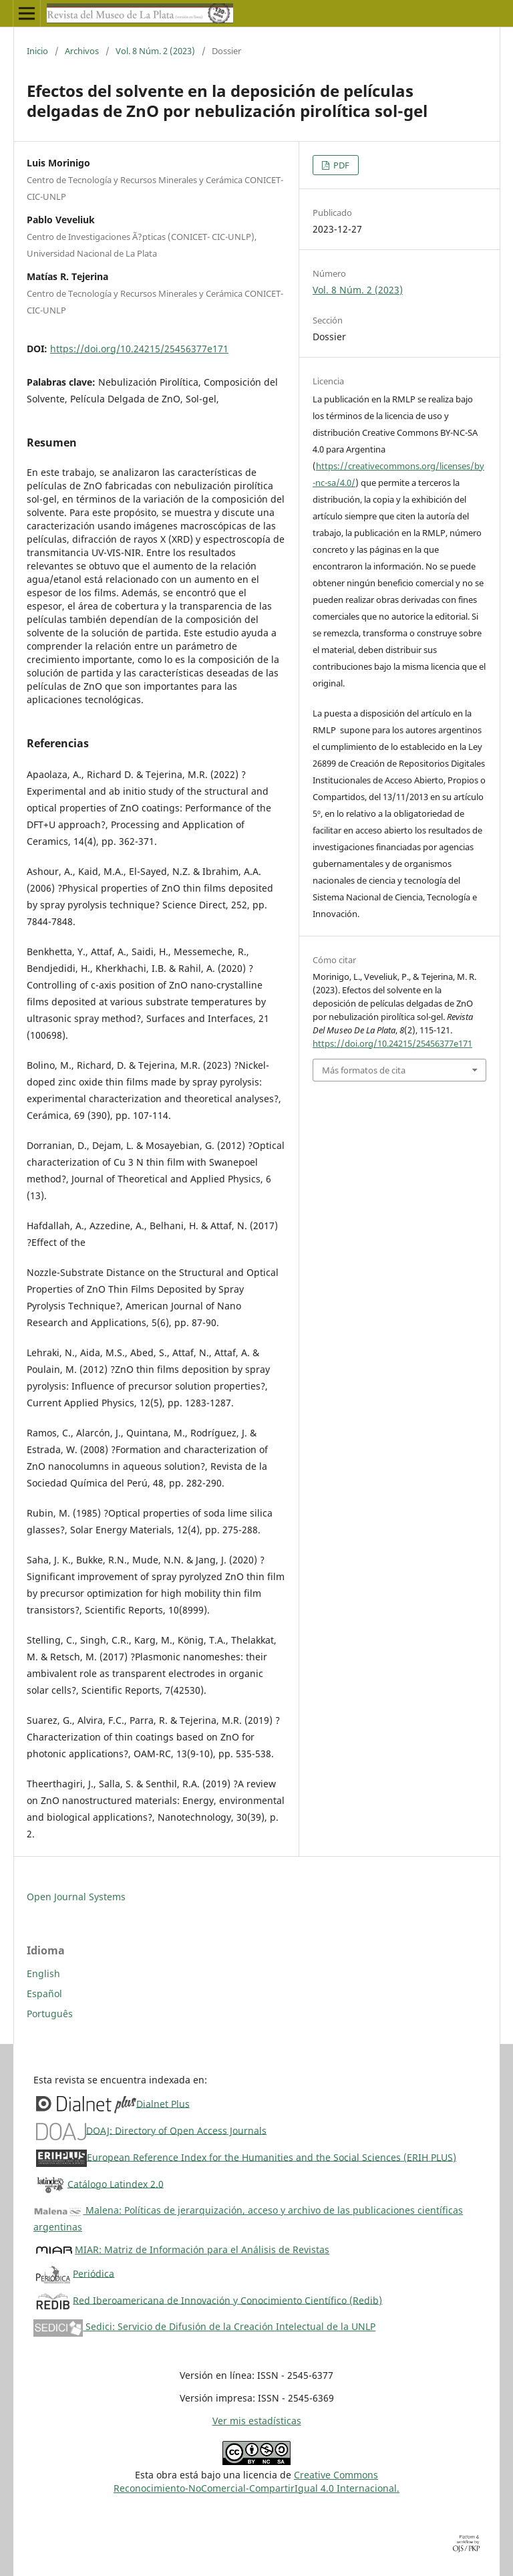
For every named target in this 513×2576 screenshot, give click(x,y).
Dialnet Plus (163, 2103)
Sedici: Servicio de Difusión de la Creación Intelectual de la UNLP (204, 2326)
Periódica (93, 2273)
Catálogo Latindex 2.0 (115, 2183)
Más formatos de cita (363, 1070)
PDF (340, 165)
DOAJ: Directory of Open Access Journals (176, 2129)
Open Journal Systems (76, 1896)
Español (44, 1993)
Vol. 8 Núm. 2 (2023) (155, 51)
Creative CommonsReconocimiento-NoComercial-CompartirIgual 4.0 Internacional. (256, 2481)
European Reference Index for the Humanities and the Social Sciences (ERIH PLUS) (271, 2156)
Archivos (82, 51)
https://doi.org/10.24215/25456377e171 (139, 348)
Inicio (37, 51)
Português (50, 2013)
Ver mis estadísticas (256, 2420)
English (43, 1973)
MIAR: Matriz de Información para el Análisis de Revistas (202, 2249)
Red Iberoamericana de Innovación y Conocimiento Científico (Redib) (227, 2299)
